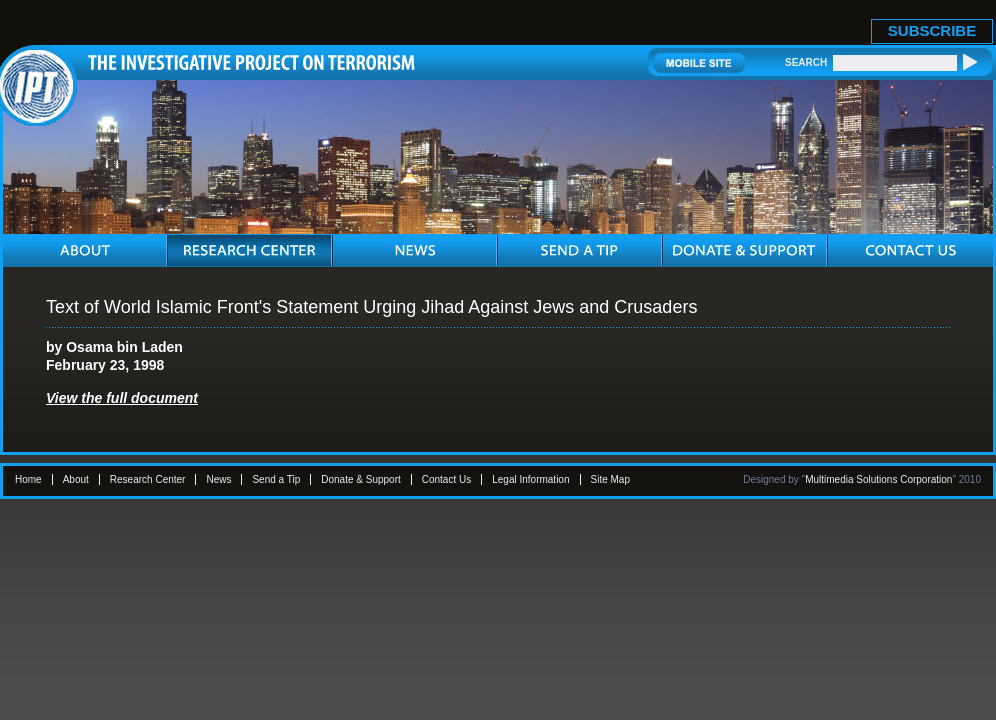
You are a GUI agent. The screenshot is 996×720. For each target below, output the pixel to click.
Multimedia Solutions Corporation (878, 479)
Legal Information (530, 479)
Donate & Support (361, 479)
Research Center (148, 479)
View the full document (122, 398)
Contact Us (446, 479)
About (76, 479)
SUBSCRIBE (932, 30)
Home (28, 479)
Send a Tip (276, 479)
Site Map (610, 479)
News (218, 479)
